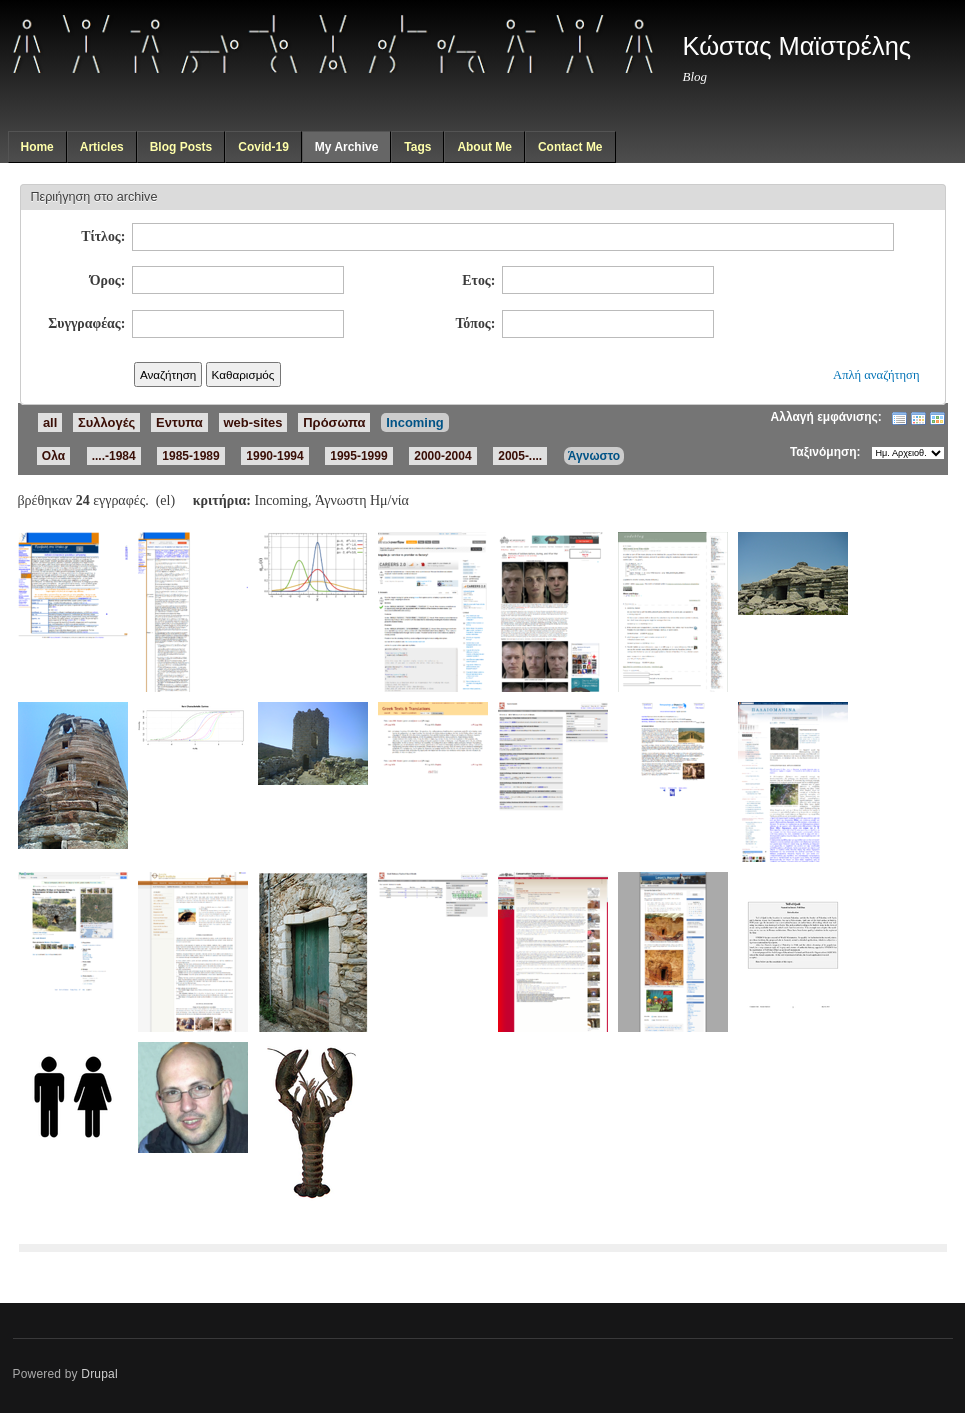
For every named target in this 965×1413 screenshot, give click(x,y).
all (50, 422)
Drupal (99, 1374)
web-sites (253, 422)
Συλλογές (106, 422)
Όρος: (108, 280)
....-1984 (114, 456)
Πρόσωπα (334, 422)
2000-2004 (442, 456)
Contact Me (570, 147)
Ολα (53, 456)
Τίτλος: (103, 236)
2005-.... (520, 456)
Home (36, 147)
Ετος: (478, 280)
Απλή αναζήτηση (876, 375)
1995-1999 (358, 456)
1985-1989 (190, 456)
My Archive (347, 147)
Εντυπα (179, 422)
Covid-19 (263, 147)
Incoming (415, 422)
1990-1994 (274, 456)
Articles (102, 147)
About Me (484, 147)
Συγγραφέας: (86, 323)
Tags (417, 147)
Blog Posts (181, 147)
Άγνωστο (594, 456)
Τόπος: (475, 323)
